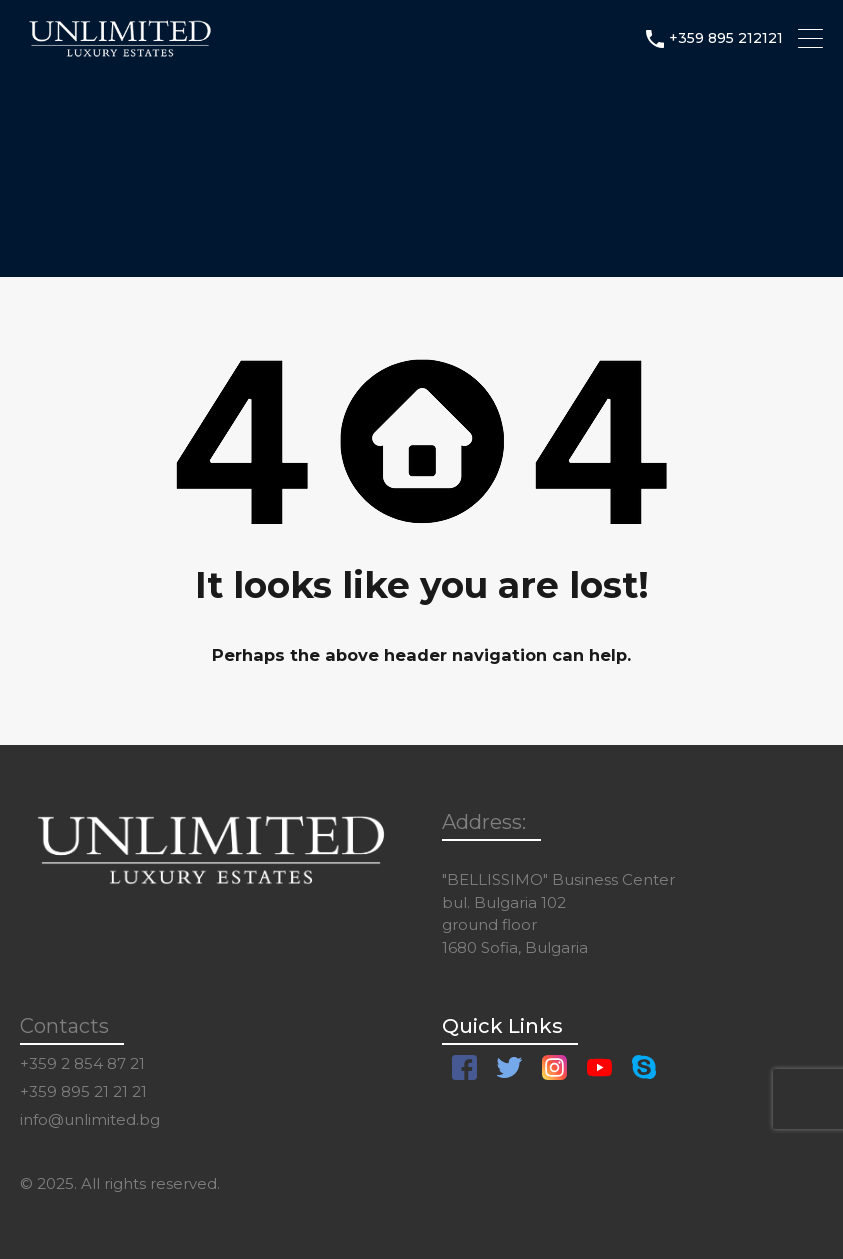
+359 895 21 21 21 (83, 1092)
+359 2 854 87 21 (82, 1064)
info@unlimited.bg (90, 1120)
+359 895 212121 (726, 38)
